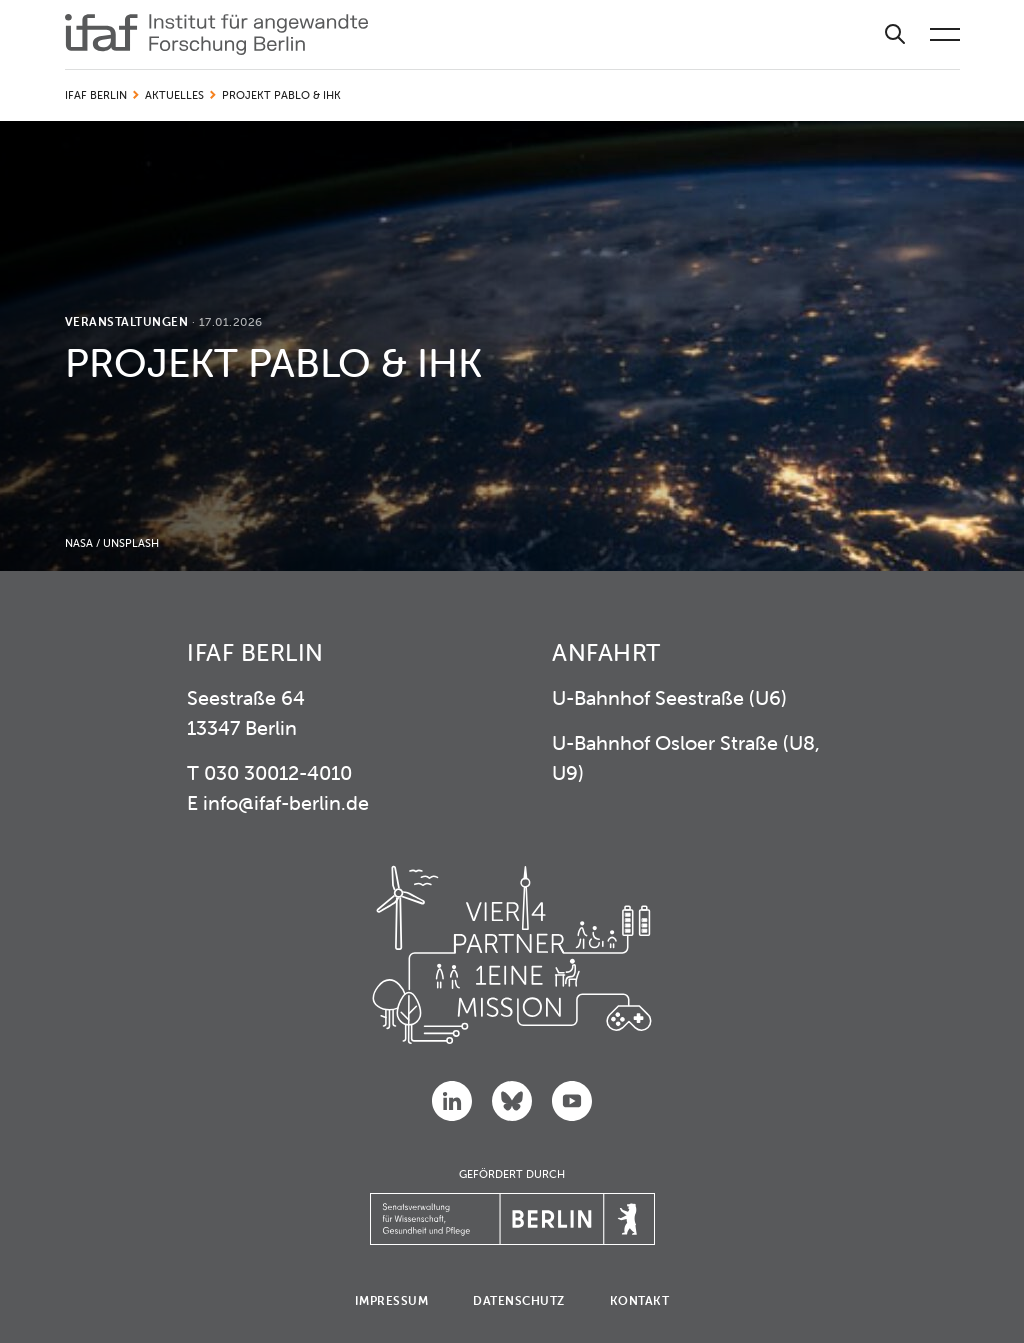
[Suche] (895, 34)
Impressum (392, 1300)
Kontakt (640, 1300)
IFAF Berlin (96, 95)
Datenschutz (519, 1300)
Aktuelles (174, 95)
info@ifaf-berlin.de (286, 802)
